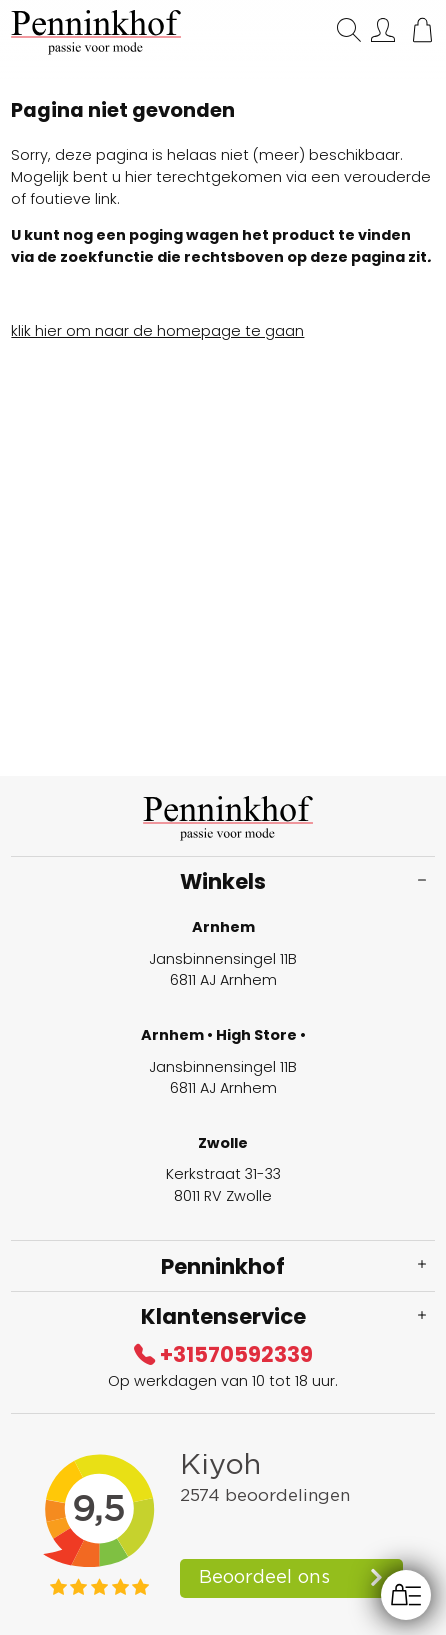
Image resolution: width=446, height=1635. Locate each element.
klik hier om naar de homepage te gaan (157, 331)
